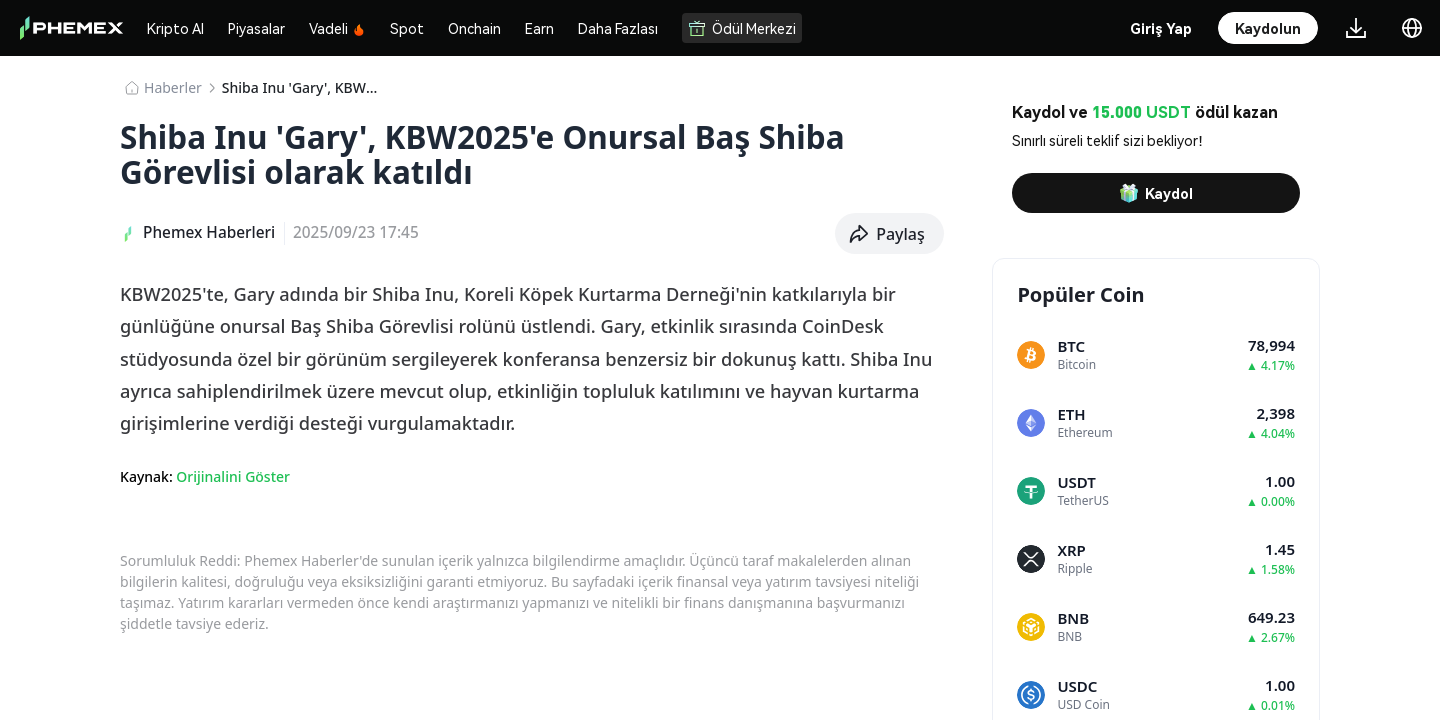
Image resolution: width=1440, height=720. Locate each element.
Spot (407, 28)
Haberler (173, 87)
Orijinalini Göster (233, 476)
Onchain (474, 28)
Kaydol (1156, 193)
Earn (539, 28)
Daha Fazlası (618, 28)
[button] (889, 234)
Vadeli (337, 28)
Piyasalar (256, 28)
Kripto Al (175, 28)
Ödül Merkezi (742, 28)
